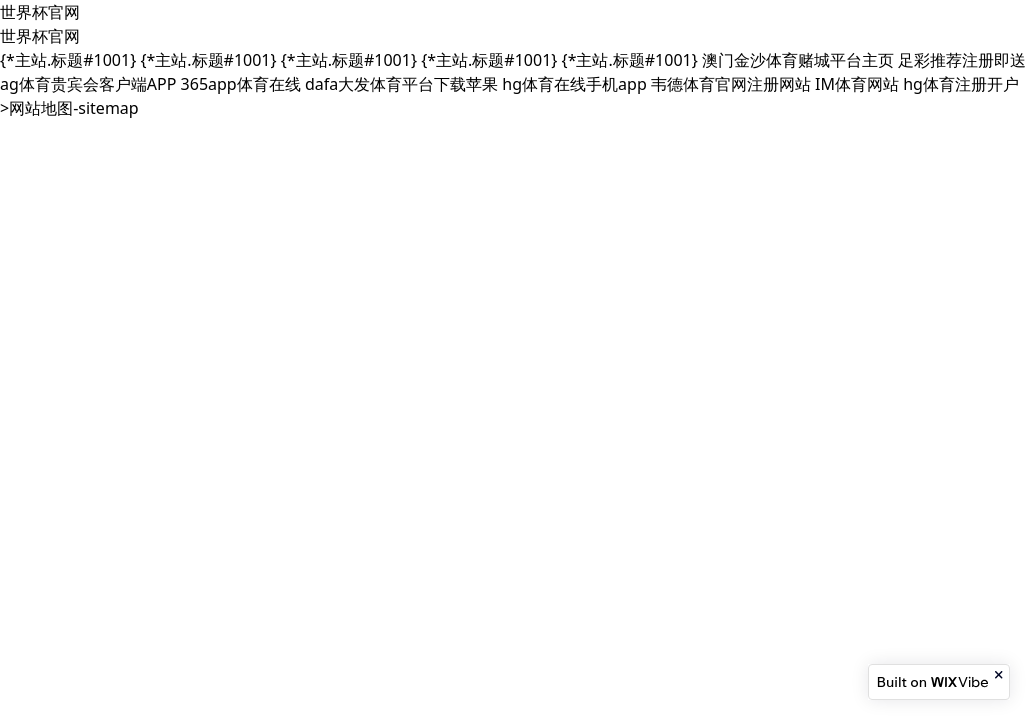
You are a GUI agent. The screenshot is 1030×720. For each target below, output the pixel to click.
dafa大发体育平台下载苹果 (401, 84)
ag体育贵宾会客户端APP (88, 84)
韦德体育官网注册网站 (731, 84)
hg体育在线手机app (574, 84)
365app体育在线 (241, 84)
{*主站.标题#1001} (68, 60)
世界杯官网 (40, 12)
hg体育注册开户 (961, 84)
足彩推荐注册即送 (962, 60)
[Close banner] (1000, 675)
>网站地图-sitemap (69, 108)
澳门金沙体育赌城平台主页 (798, 60)
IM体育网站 (857, 84)
